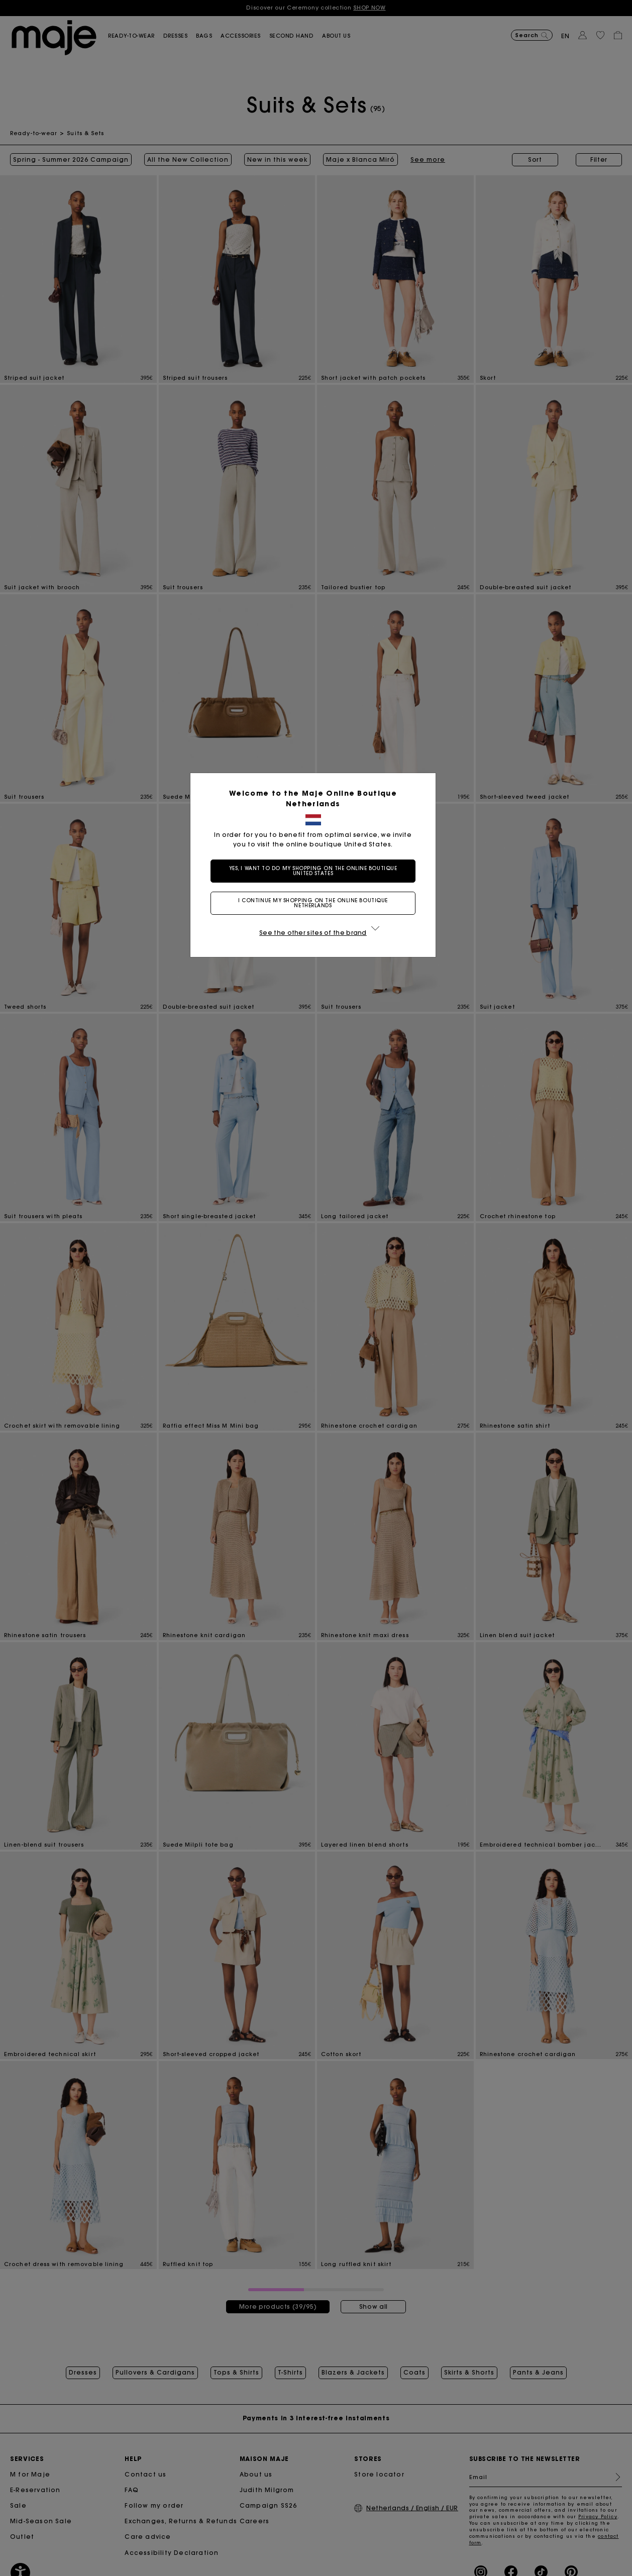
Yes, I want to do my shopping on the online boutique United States (316, 871)
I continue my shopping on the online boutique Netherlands (316, 903)
